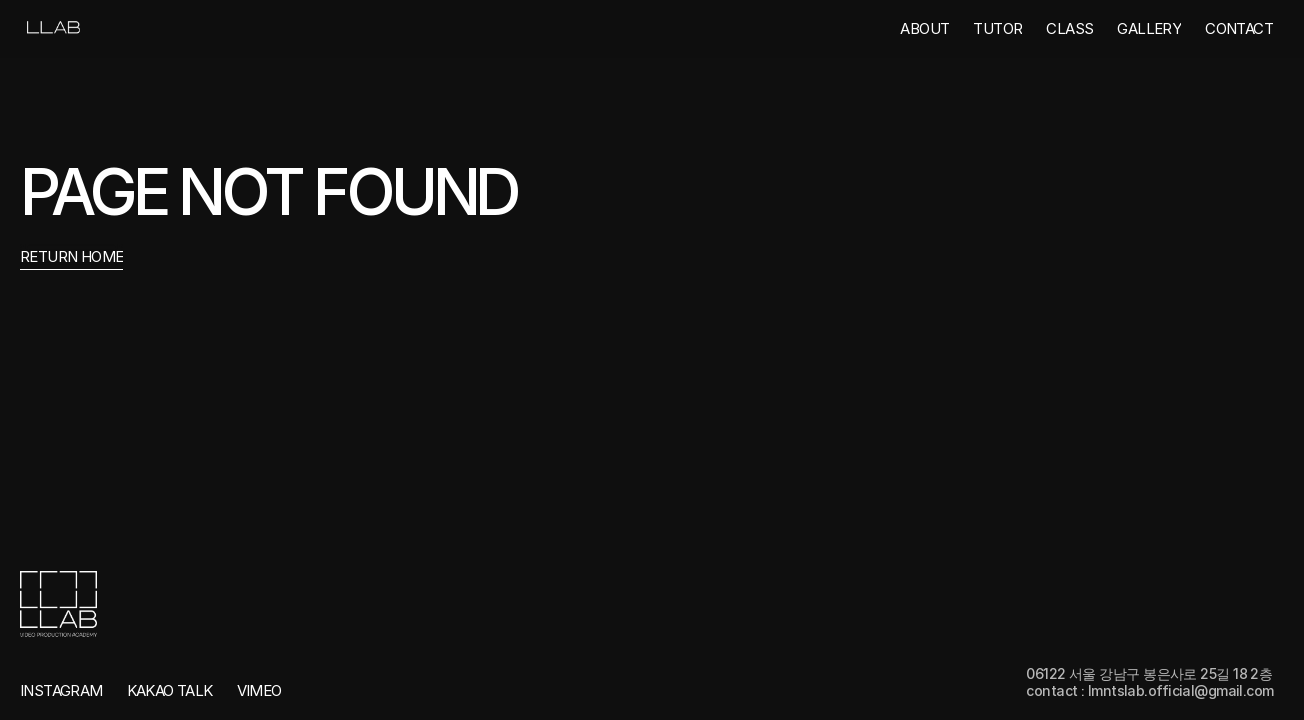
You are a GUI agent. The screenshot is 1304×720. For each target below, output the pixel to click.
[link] (52, 28)
